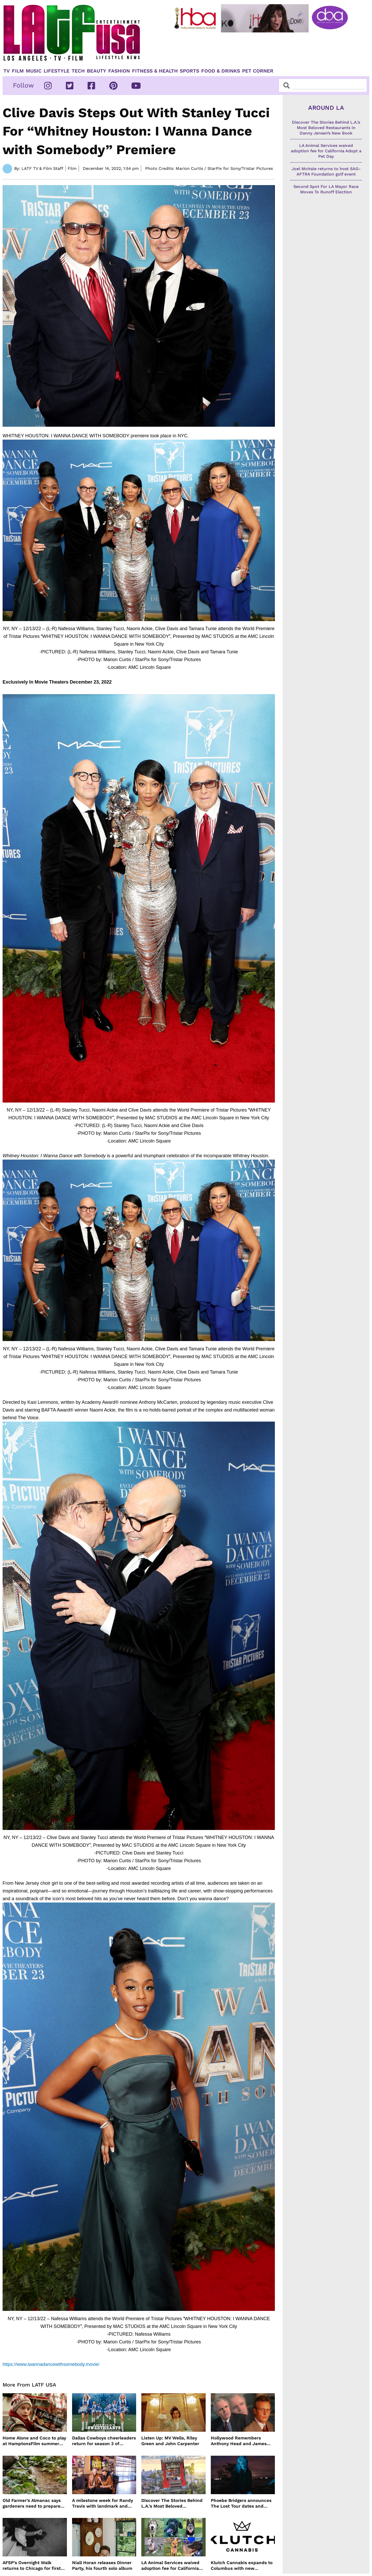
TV (6, 71)
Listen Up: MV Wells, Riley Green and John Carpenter (170, 2440)
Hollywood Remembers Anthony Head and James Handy (239, 2440)
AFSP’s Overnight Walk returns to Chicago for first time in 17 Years (32, 2565)
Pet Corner (257, 71)
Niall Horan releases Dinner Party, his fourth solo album (102, 2565)
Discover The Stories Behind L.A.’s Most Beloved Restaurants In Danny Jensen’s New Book (172, 2503)
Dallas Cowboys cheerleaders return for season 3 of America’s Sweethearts (104, 2440)
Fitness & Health (155, 71)
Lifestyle (56, 71)
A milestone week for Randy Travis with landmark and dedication (102, 2503)
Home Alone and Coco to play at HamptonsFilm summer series (34, 2440)
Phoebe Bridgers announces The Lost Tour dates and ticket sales (241, 2503)
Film (18, 71)
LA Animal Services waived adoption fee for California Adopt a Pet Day (170, 2565)
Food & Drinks (220, 71)
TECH (78, 71)
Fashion (119, 71)
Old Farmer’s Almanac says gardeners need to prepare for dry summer (32, 2503)
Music (34, 71)
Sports (189, 71)
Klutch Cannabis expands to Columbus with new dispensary (242, 2565)
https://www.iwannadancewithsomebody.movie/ (51, 2364)
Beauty (96, 71)
